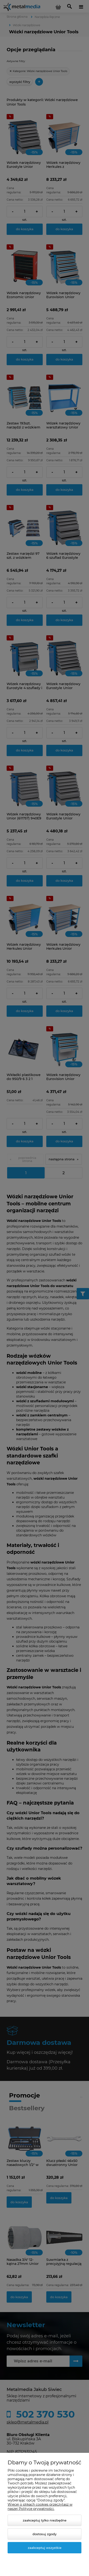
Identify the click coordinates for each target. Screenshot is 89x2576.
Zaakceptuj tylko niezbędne (44, 2520)
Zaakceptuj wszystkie (44, 2548)
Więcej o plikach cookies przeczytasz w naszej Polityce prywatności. (40, 2506)
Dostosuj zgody (44, 2534)
